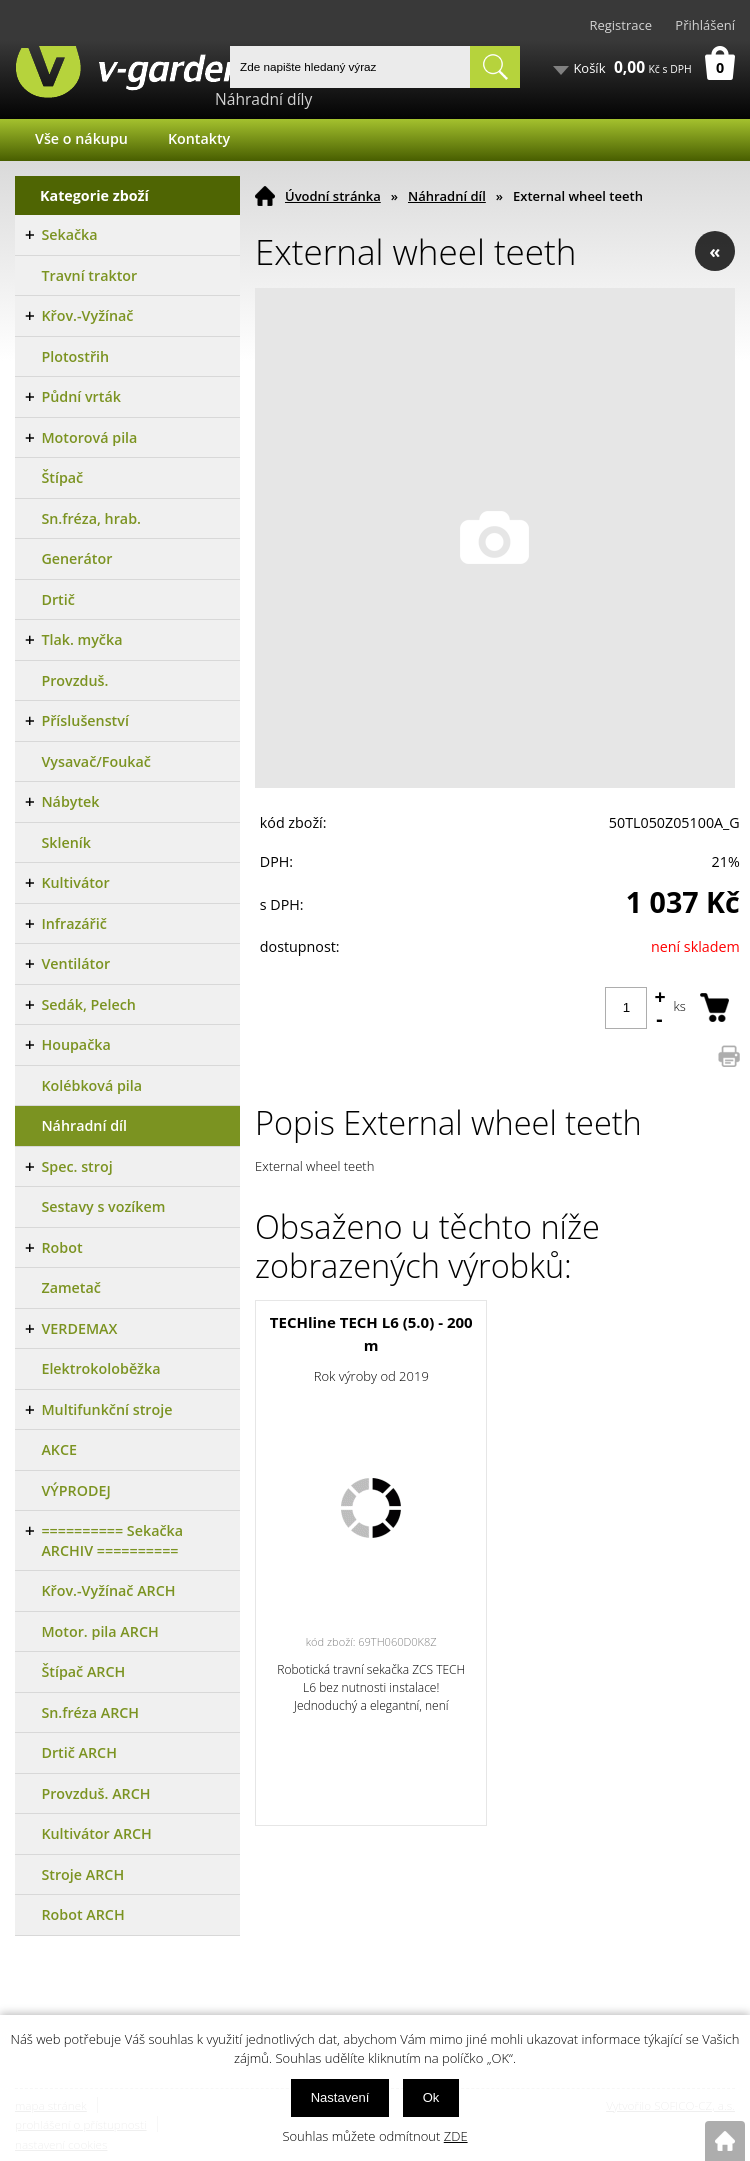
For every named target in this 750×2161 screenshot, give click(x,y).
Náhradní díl (447, 196)
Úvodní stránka (333, 196)
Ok (431, 2097)
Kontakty (199, 138)
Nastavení (340, 2097)
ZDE (456, 2136)
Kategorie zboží (94, 195)
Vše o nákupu (81, 138)
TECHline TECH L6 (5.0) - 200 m (371, 1333)
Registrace (620, 25)
